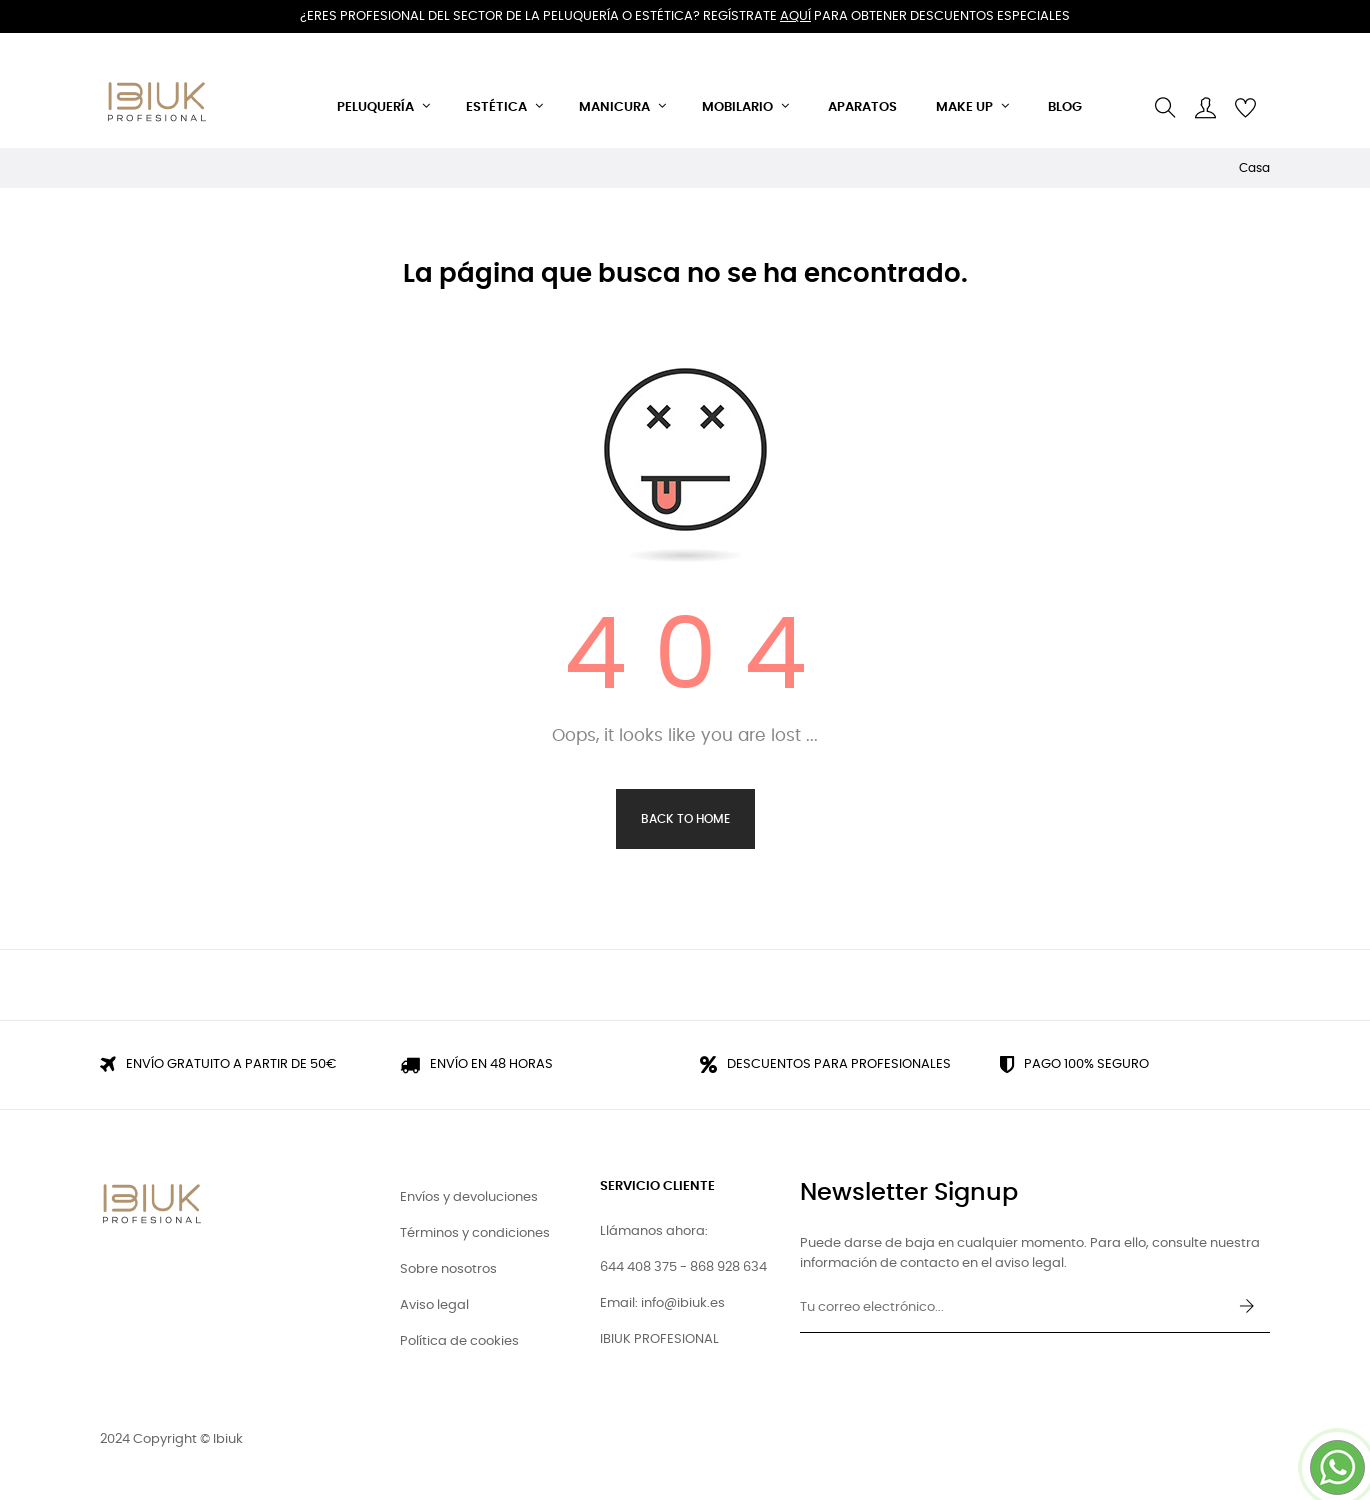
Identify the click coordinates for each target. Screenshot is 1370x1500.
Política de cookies (459, 1341)
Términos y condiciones (475, 1233)
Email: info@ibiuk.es (662, 1303)
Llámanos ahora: (654, 1231)
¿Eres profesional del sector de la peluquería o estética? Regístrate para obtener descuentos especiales (685, 16)
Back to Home (685, 819)
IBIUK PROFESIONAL (659, 1339)
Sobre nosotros (448, 1269)
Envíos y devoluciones (469, 1197)
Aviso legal (434, 1305)
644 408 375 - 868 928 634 (683, 1267)
